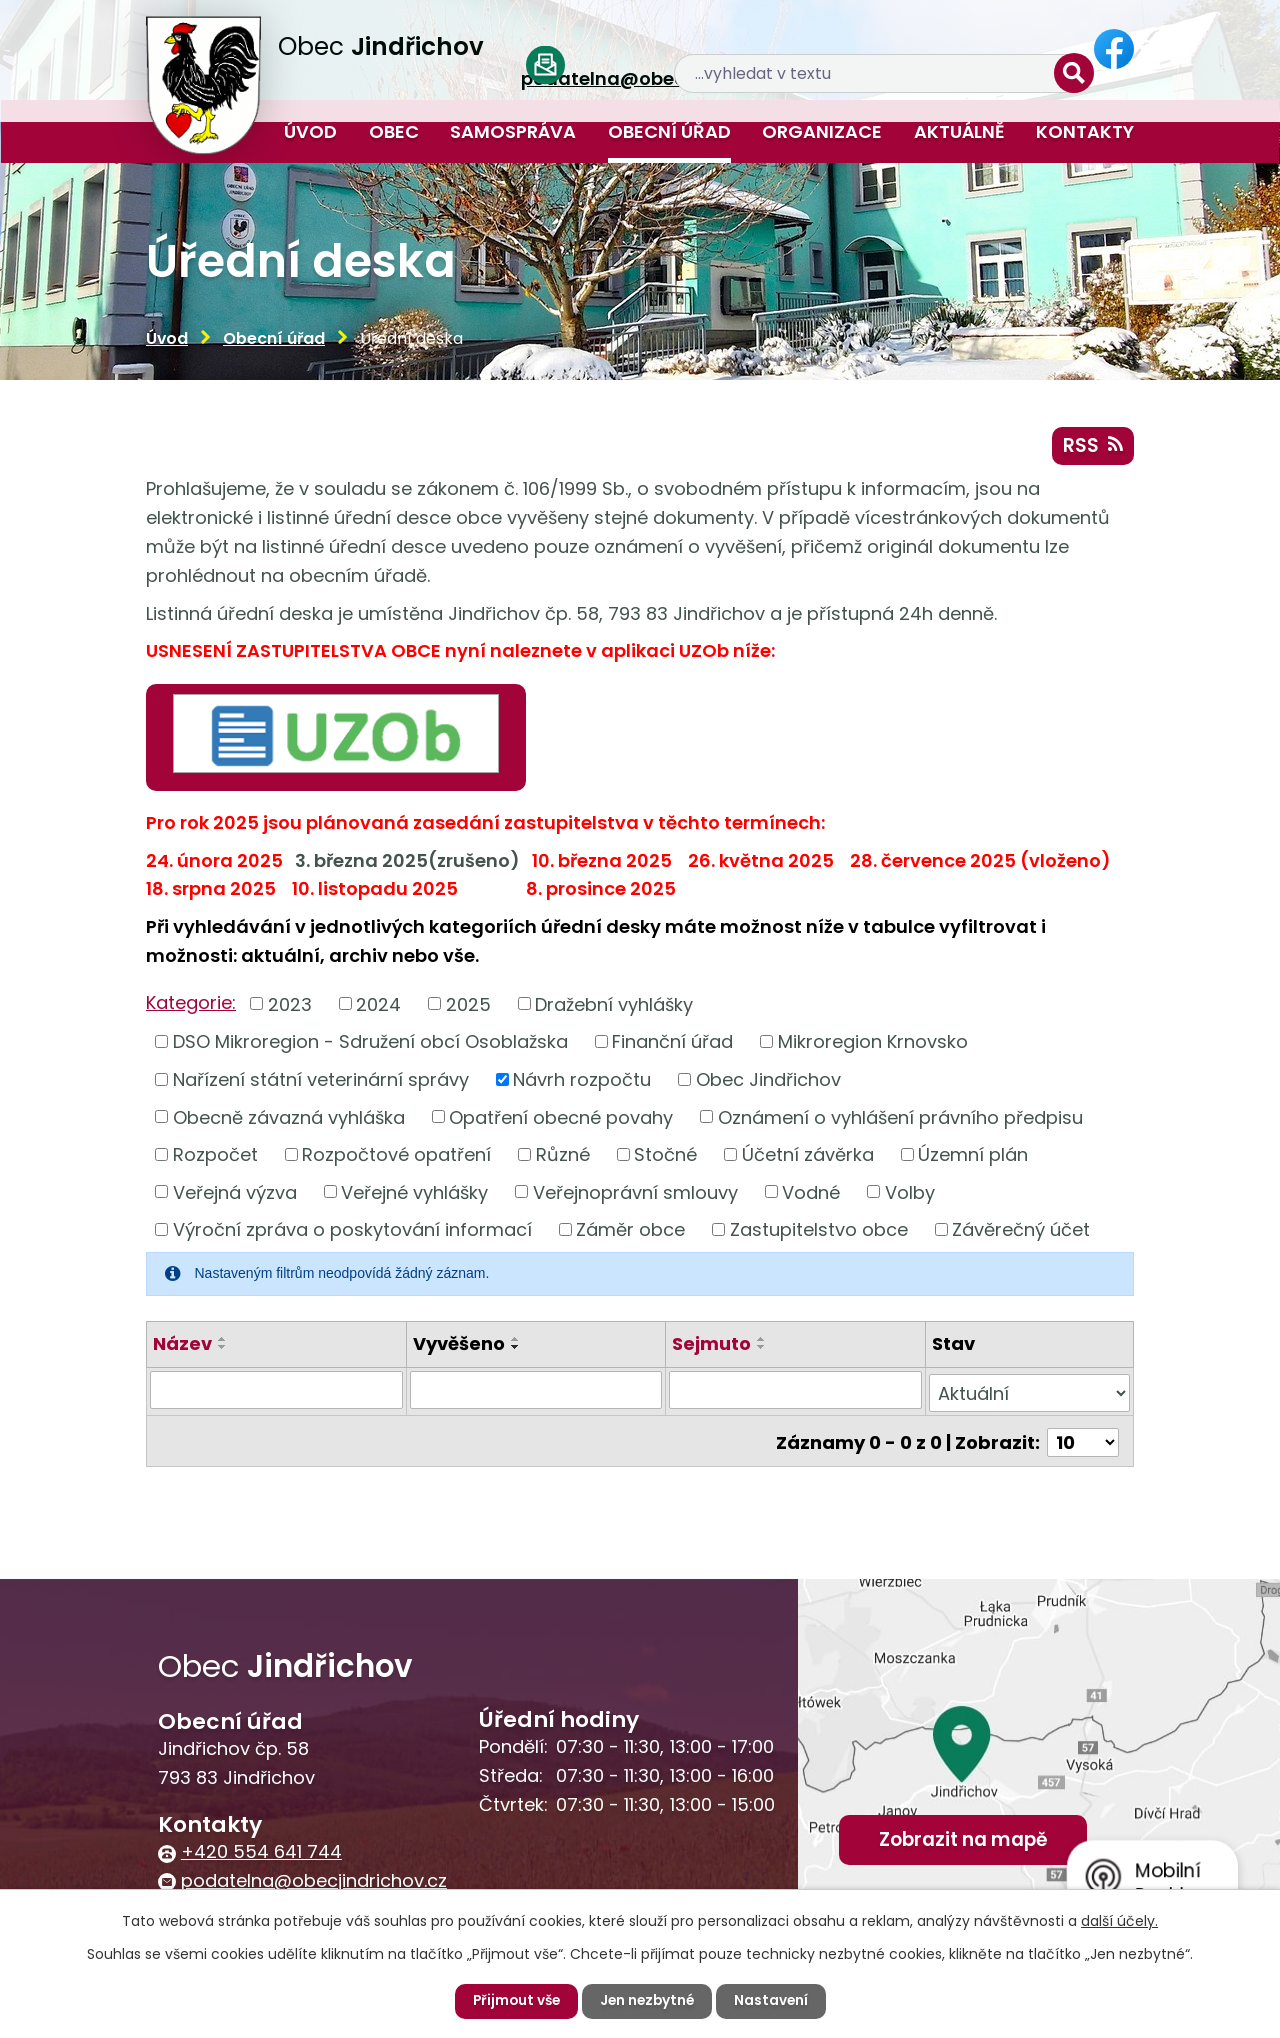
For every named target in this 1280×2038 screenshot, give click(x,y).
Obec (394, 131)
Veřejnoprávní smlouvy (635, 1194)
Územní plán (973, 1156)
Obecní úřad (669, 131)
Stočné (665, 1156)
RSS (1092, 447)
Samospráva (513, 131)
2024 (378, 1006)
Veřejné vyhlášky (414, 1194)
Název (182, 1346)
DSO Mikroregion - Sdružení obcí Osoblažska (370, 1044)
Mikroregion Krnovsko (873, 1044)
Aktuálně (959, 131)
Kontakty (1085, 131)
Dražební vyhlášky (614, 1006)
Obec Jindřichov (768, 1081)
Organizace (822, 131)
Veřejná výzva (235, 1194)
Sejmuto (711, 1346)
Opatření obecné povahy (561, 1119)
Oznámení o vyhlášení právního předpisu (900, 1119)
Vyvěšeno (459, 1346)
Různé (563, 1156)
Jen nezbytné (648, 2001)
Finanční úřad (672, 1044)
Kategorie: (191, 1005)
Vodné (811, 1194)
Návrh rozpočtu (582, 1081)
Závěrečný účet (1021, 1232)
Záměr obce (630, 1232)
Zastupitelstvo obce (819, 1232)
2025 (468, 1006)
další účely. (1119, 1921)
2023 (290, 1006)
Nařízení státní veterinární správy (321, 1081)
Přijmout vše (513, 2001)
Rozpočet (215, 1156)
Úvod (310, 131)
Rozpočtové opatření (396, 1156)
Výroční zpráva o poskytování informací (352, 1232)
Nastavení (774, 2001)
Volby (910, 1194)
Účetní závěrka (808, 1156)
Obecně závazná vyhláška (289, 1119)
